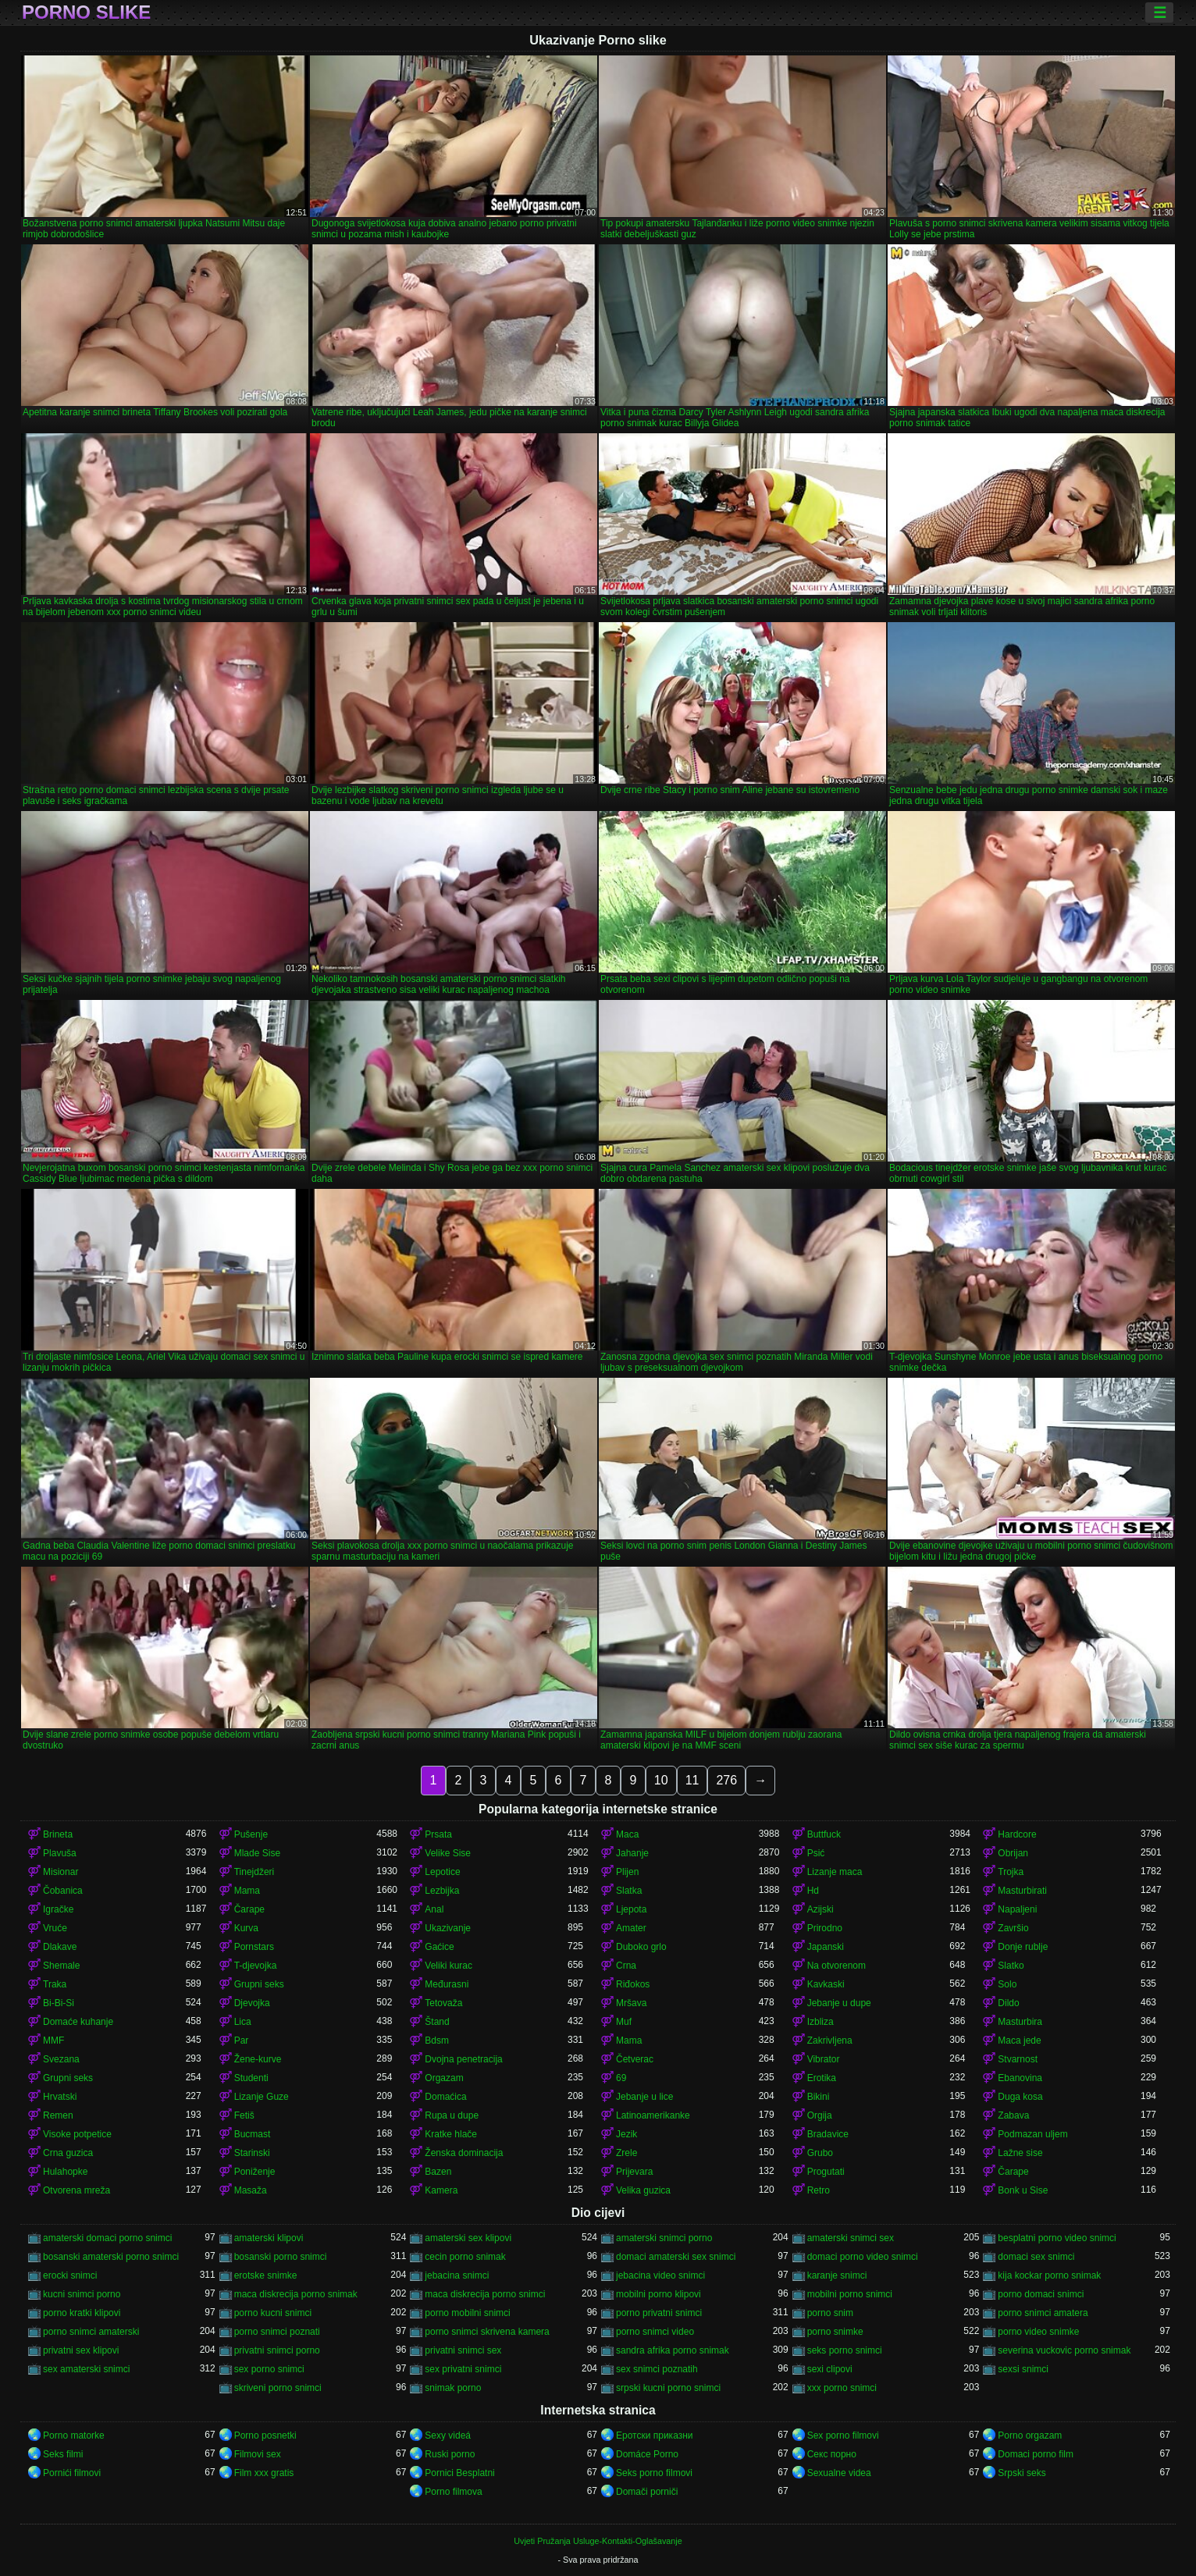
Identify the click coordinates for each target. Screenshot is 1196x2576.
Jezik (626, 2134)
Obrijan (1013, 1853)
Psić (816, 1853)
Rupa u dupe (452, 2115)
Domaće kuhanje (78, 2021)
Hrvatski (60, 2096)
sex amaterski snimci (86, 2369)
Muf (624, 2021)
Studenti (251, 2078)
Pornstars (254, 1946)
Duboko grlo (641, 1946)
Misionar (60, 1871)
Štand (437, 2021)
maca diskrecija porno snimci (485, 2294)
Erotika (821, 2078)
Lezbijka (442, 1890)
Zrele (626, 2152)
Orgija (819, 2115)
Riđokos (633, 1984)
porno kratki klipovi (81, 2312)
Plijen (627, 1871)
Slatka (629, 1890)
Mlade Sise (257, 1853)
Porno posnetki (265, 2435)
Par (241, 2040)
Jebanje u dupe (839, 2003)
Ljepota (631, 1909)
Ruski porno (450, 2454)
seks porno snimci (844, 2350)
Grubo (820, 2152)
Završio (1013, 1928)
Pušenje (251, 1834)
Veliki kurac (448, 1965)
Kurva (246, 1928)
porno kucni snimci (272, 2312)
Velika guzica (643, 2190)
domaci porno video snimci (862, 2256)
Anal (434, 1909)
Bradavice (828, 2134)
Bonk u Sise (1023, 2190)
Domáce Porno (647, 2454)
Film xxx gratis (264, 2472)
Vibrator (823, 2059)
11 (692, 1780)
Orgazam (444, 2078)
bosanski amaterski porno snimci (111, 2256)
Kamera (441, 2190)
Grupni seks (259, 1984)
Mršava (631, 2003)
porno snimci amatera (1042, 2312)
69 (621, 2078)
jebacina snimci (457, 2275)
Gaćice (439, 1946)
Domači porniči (647, 2491)
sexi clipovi (830, 2369)
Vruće (55, 1928)
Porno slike (86, 12)
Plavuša (60, 1853)
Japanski (825, 1946)
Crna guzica (68, 2152)
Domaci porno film (1035, 2454)
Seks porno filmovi (654, 2472)
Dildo (1008, 2003)
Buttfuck (824, 1834)
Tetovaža (443, 2003)
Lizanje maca (835, 1871)
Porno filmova (453, 2491)
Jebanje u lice (644, 2096)
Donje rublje (1023, 1946)
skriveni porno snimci (278, 2387)
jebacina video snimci (660, 2275)
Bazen (438, 2171)
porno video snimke (1038, 2331)
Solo (1007, 1984)
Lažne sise (1020, 2152)
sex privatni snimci (463, 2369)
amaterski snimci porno (664, 2238)
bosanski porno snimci (280, 2256)
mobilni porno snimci (849, 2294)
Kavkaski (826, 1984)
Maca (627, 1834)
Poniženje (255, 2171)
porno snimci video (655, 2331)
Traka (54, 1984)
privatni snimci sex (463, 2350)
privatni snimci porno (277, 2350)
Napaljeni (1017, 1909)
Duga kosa (1020, 2096)
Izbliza (820, 2021)
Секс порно (831, 2454)
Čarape (249, 1909)
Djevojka (252, 2003)
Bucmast (252, 2134)
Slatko (1010, 1965)
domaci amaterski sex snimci (675, 2256)
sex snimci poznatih (657, 2369)
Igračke (58, 1909)
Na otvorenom (836, 1965)
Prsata (438, 1834)
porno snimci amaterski (91, 2331)
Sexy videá (448, 2435)
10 (661, 1780)
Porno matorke (74, 2435)
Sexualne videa (839, 2472)
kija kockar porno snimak (1049, 2275)
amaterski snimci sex (850, 2238)
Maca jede (1019, 2040)
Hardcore (1017, 1834)
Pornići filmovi (72, 2472)
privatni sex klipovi (81, 2350)
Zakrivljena (830, 2040)
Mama (247, 1890)
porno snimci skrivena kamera (487, 2331)
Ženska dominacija (464, 2152)
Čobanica (63, 1890)
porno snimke (835, 2331)
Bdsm (437, 2040)
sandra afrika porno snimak (672, 2350)
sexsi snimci (1023, 2369)
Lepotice (442, 1871)
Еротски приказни (654, 2435)
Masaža (250, 2190)
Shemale (61, 1965)
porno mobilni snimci (467, 2312)
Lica (242, 2021)
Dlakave (60, 1946)
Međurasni (446, 1984)
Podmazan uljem (1032, 2134)
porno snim (830, 2312)
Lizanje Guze (261, 2096)
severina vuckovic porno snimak (1064, 2350)
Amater (631, 1928)
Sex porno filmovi (843, 2435)
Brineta (58, 1834)
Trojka (1010, 1871)
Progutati (826, 2171)
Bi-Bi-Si (58, 2003)
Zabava (1013, 2115)
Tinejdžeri (254, 1871)
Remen (58, 2115)
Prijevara (634, 2171)
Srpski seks (1021, 2472)
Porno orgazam (1030, 2435)
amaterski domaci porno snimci (107, 2238)
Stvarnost (1018, 2059)
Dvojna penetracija (463, 2059)
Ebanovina (1020, 2078)
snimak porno (453, 2387)
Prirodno (824, 1928)
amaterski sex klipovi (468, 2238)
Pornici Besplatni (459, 2472)
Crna (626, 1965)
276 (726, 1780)
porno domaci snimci (1041, 2294)
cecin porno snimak (465, 2256)
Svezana (61, 2059)
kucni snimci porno (81, 2294)
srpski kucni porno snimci (668, 2387)
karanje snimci (837, 2275)
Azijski (820, 1909)
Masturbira (1020, 2021)
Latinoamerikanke (653, 2115)
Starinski (252, 2152)
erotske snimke (265, 2275)
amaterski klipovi (269, 2238)
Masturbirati (1022, 1890)
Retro (818, 2190)
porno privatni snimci (659, 2312)
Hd (813, 1890)
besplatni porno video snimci (1057, 2238)
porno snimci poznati (277, 2331)
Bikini (818, 2096)
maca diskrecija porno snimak (296, 2294)
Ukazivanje (448, 1928)
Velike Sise (448, 1853)
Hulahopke (65, 2171)
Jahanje (632, 1853)
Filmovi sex (257, 2454)
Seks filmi (63, 2454)
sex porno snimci (269, 2369)
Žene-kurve (258, 2059)
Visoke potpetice (77, 2134)
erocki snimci (70, 2275)
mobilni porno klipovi (658, 2294)
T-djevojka (255, 1965)
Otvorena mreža (76, 2190)
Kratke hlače (451, 2134)
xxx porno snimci (842, 2387)
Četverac (634, 2059)
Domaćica (445, 2096)
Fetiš (244, 2115)
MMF (53, 2040)
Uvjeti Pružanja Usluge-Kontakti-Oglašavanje (598, 2541)
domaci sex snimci (1036, 2256)
